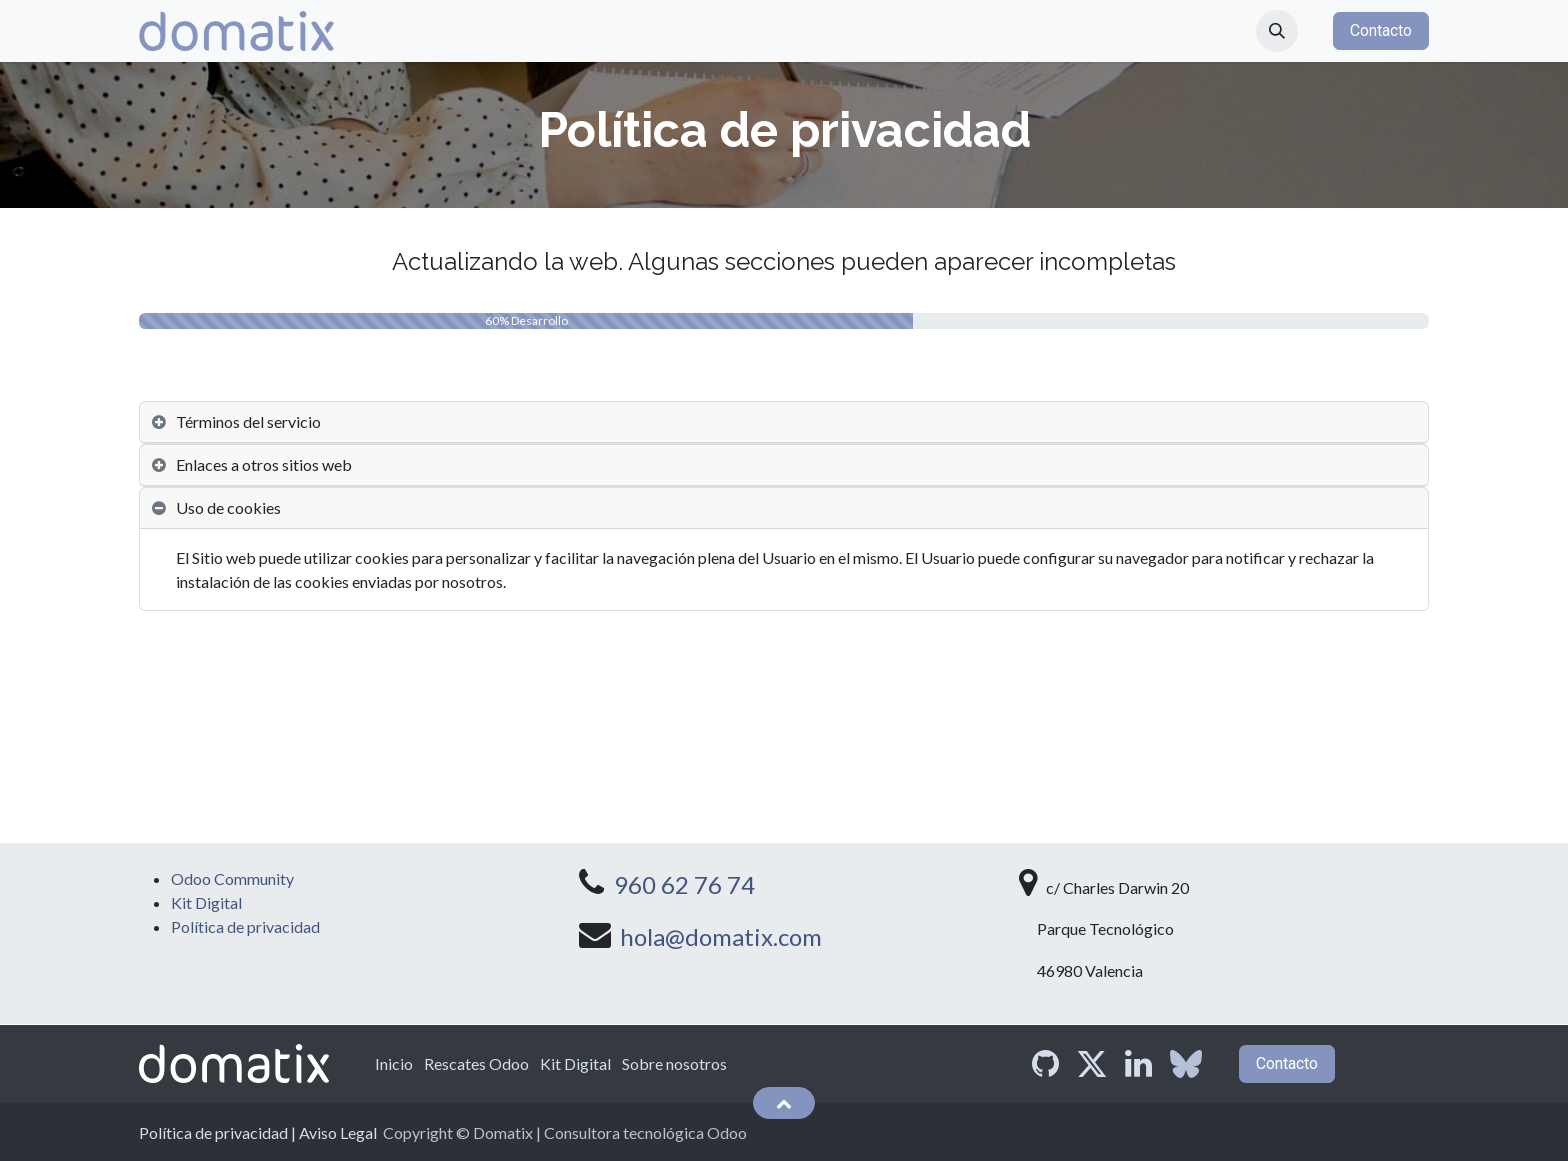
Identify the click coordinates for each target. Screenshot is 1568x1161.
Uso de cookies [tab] (228, 507)
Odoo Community (232, 878)
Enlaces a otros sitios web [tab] (264, 464)
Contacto (1381, 30)
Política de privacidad (245, 926)
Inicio (394, 1063)
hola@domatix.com (721, 936)
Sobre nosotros (674, 1063)
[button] (1277, 31)
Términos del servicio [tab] (248, 421)
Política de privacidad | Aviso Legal (258, 1132)
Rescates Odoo (476, 1063)
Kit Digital (206, 902)
